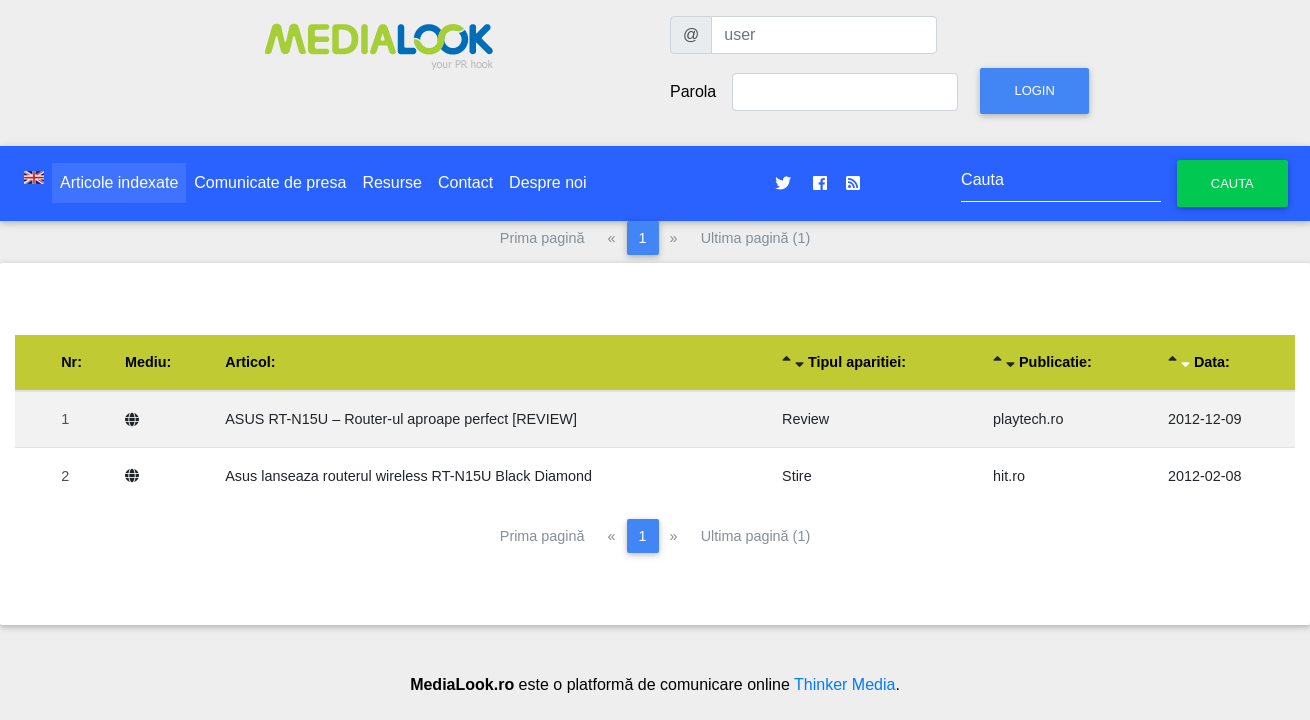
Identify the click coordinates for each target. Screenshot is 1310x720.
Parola (693, 91)
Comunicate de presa (270, 182)
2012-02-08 (1205, 476)
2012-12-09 (1205, 419)
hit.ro (1009, 476)
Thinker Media (844, 684)
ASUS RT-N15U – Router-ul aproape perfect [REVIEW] (401, 419)
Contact (465, 182)
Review (805, 419)
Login (1034, 90)
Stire (797, 476)
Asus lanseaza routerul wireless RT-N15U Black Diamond (408, 476)
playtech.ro (1028, 419)
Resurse (392, 182)
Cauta (1232, 183)
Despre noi (547, 182)
